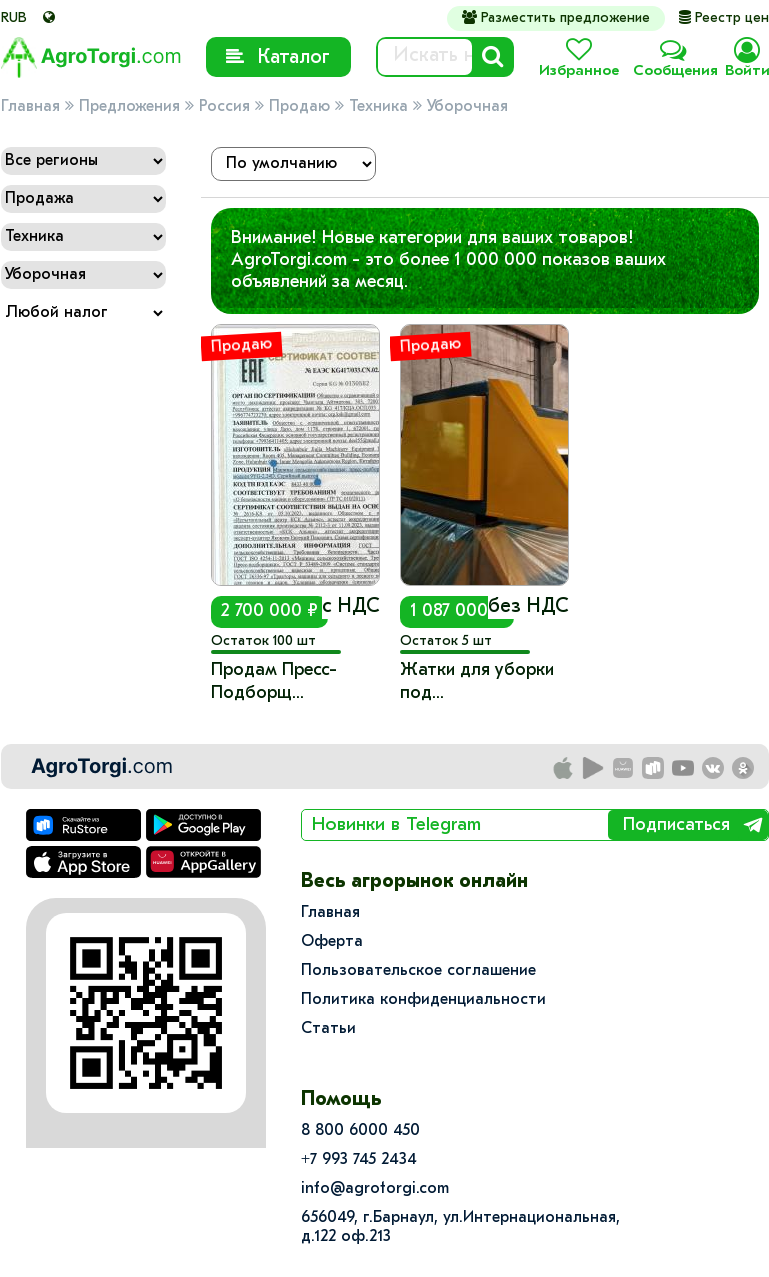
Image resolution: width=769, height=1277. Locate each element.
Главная (30, 107)
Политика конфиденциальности (423, 1000)
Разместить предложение (556, 18)
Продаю (299, 107)
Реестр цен (724, 18)
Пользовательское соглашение (418, 971)
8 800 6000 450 (360, 1131)
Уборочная (467, 107)
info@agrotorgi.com (375, 1189)
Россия (224, 107)
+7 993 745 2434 (359, 1160)
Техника (378, 107)
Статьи (328, 1029)
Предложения (129, 107)
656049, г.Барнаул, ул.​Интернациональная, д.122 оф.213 (460, 1227)
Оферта (332, 942)
